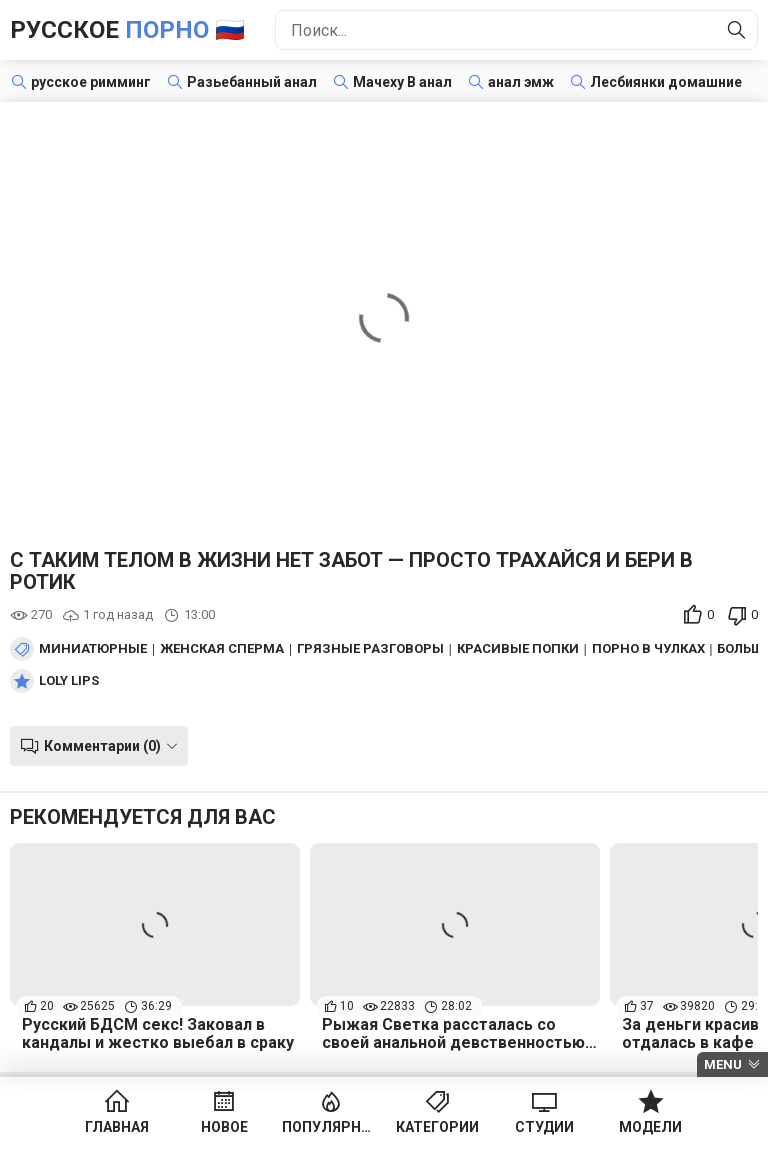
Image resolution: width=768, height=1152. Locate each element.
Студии (544, 1127)
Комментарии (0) (102, 746)
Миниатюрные (93, 649)
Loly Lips (69, 681)
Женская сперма (222, 649)
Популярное (330, 1127)
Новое (224, 1127)
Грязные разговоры (370, 649)
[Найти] (737, 30)
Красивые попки (518, 649)
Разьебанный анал (252, 82)
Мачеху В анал (402, 82)
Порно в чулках (648, 649)
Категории (437, 1127)
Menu (723, 1064)
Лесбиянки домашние (666, 82)
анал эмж (521, 82)
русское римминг (91, 82)
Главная (117, 1127)
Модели (650, 1127)
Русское (127, 30)
